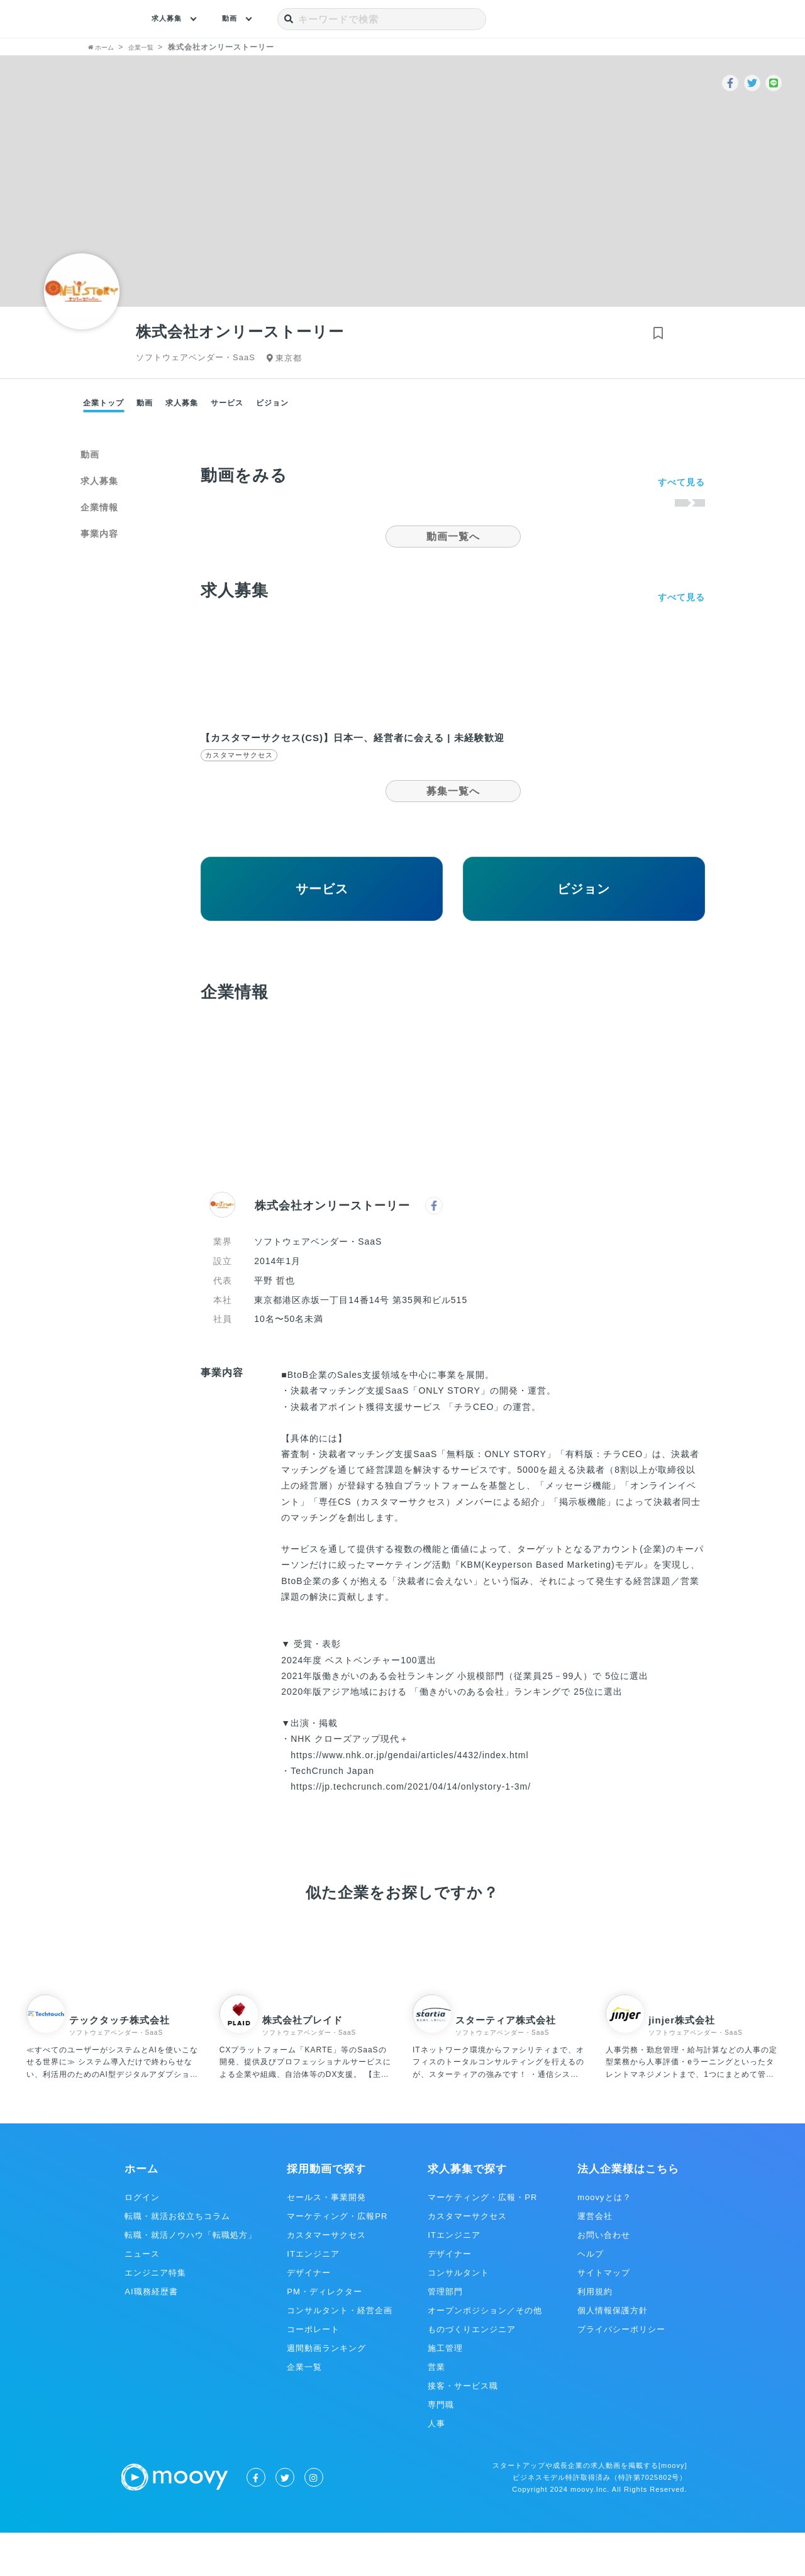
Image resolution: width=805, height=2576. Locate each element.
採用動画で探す (326, 2212)
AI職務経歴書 (151, 2335)
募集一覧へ (453, 804)
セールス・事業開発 (326, 2240)
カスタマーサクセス (326, 2278)
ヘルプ (590, 2297)
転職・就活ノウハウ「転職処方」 (191, 2278)
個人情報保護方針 (612, 2354)
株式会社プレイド (302, 2063)
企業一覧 (304, 2410)
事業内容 (99, 534)
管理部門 (445, 2335)
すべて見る (681, 482)
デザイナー (309, 2316)
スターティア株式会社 (505, 2063)
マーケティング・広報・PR (482, 2240)
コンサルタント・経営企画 (339, 2354)
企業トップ (103, 403)
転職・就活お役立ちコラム (177, 2259)
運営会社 (595, 2259)
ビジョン (272, 403)
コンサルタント (458, 2316)
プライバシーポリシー (621, 2372)
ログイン (142, 2240)
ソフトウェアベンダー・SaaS (116, 2075)
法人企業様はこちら (628, 2212)
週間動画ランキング (326, 2391)
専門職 (441, 2448)
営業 (436, 2410)
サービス (227, 403)
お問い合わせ (603, 2278)
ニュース (142, 2297)
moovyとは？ (604, 2240)
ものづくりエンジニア (472, 2372)
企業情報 (99, 507)
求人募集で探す (467, 2212)
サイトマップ (603, 2316)
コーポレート (313, 2372)
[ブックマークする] (654, 336)
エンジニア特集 (155, 2316)
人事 (436, 2467)
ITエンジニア (313, 2297)
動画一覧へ (453, 536)
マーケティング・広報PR (337, 2259)
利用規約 (595, 2335)
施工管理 (445, 2391)
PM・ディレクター (324, 2335)
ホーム (141, 2212)
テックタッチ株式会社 (119, 2063)
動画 (239, 19)
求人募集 (170, 19)
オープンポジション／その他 (485, 2354)
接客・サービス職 (463, 2429)
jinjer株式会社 (681, 2063)
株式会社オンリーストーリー (332, 1249)
